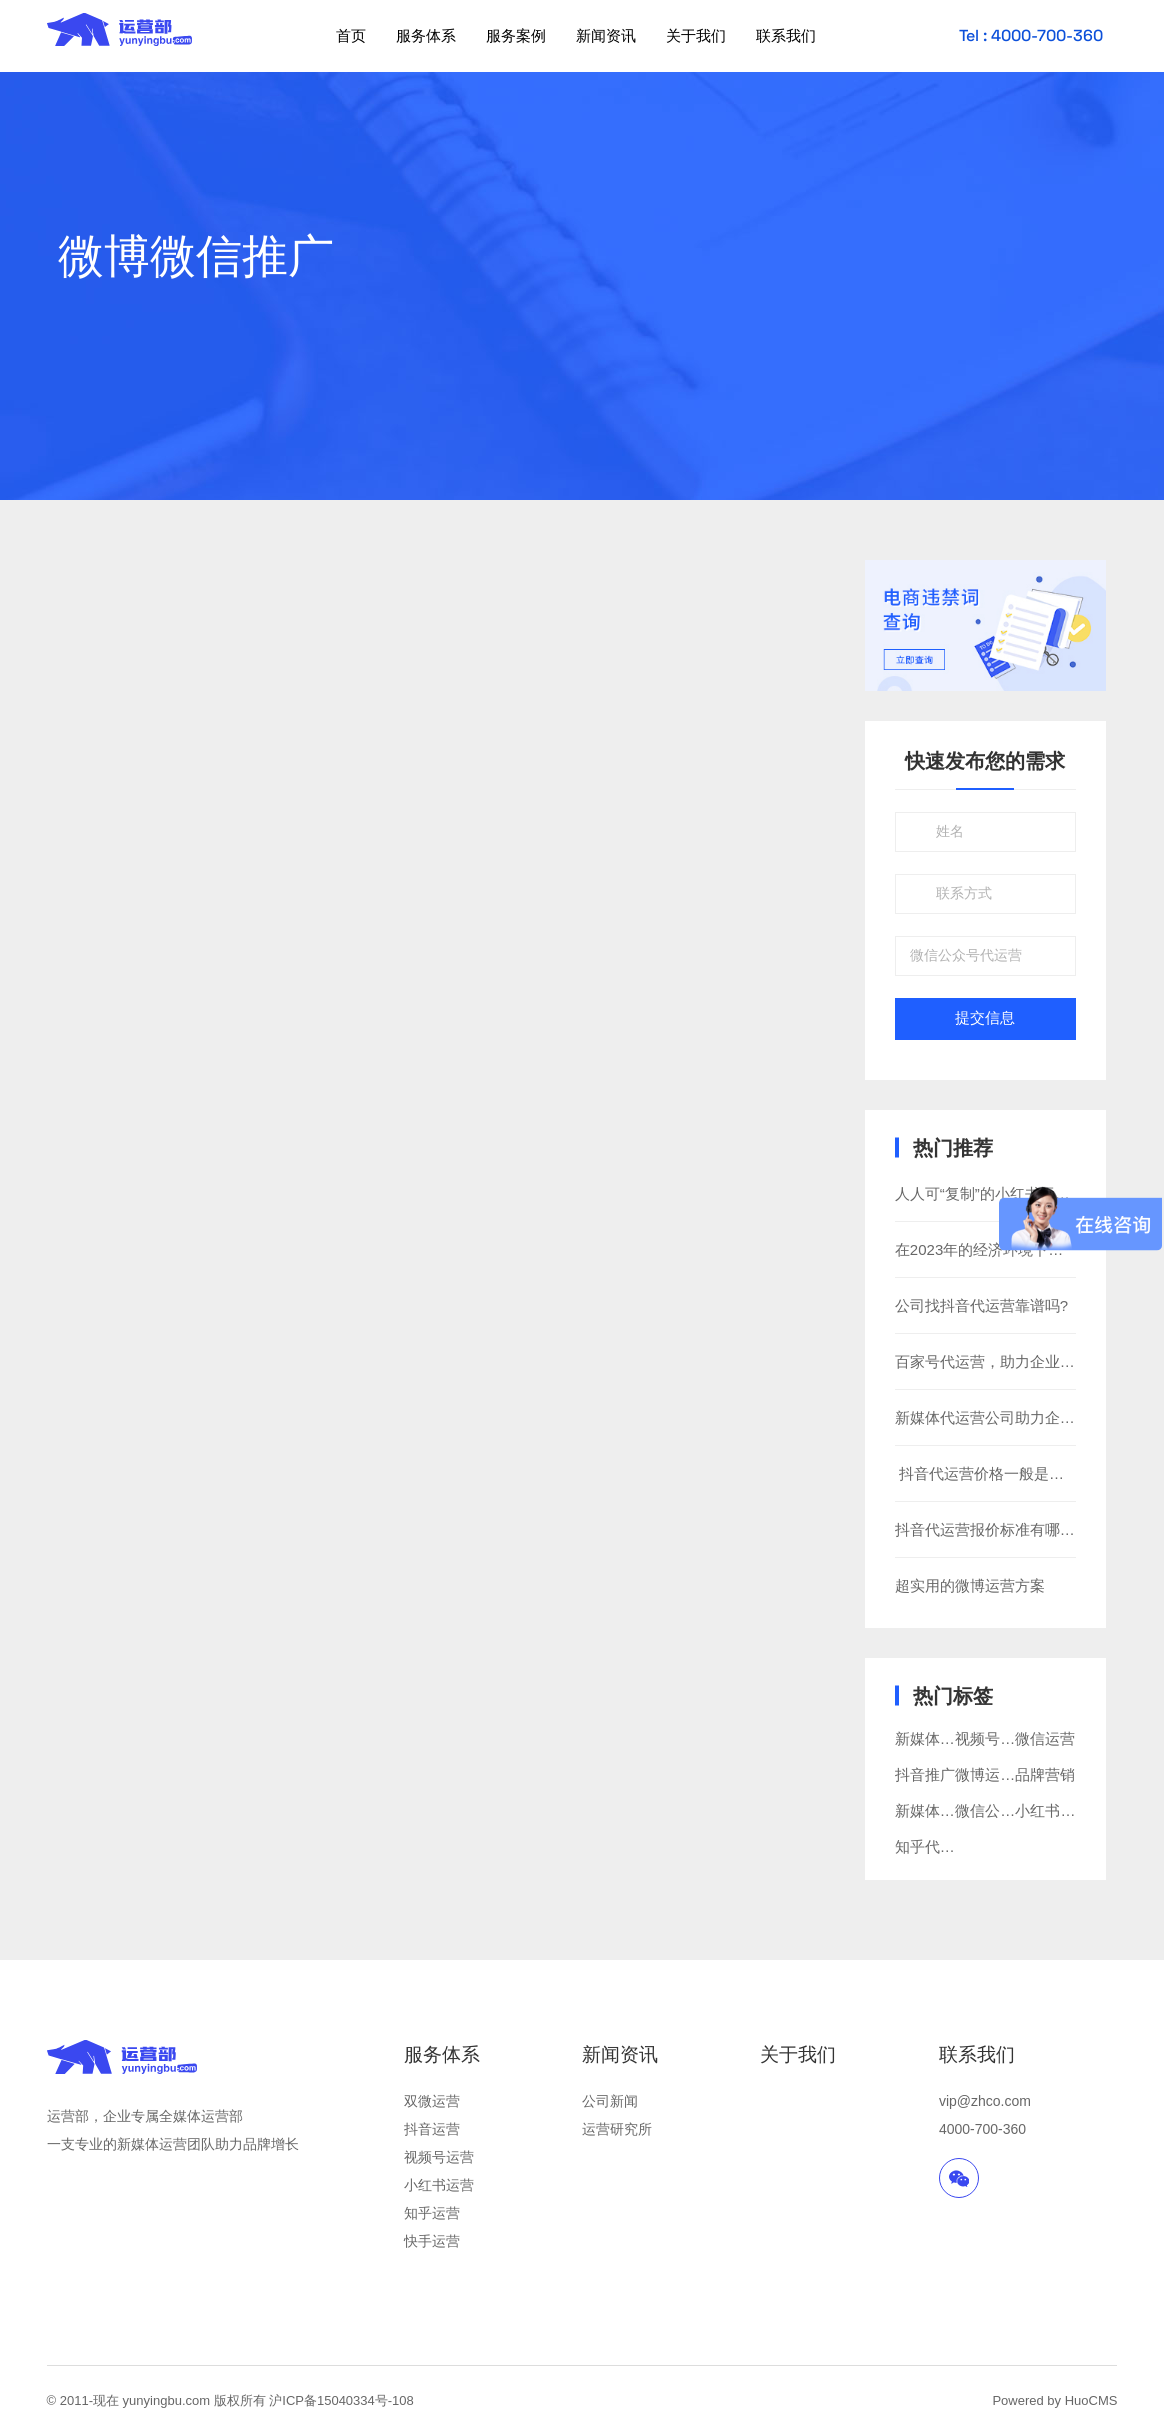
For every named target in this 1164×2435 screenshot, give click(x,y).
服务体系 (426, 35)
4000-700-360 (982, 2129)
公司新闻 (610, 2101)
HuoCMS (1091, 2400)
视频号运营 (992, 1738)
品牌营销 (1045, 1774)
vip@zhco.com (985, 2101)
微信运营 (1045, 1738)
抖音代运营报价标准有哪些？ (992, 1529)
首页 (351, 35)
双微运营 (432, 2101)
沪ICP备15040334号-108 (341, 2400)
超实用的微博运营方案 (970, 1585)
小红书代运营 (1060, 1810)
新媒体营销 (932, 1738)
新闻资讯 (606, 35)
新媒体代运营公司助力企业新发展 (1007, 1417)
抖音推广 (925, 1774)
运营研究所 (617, 2129)
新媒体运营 (932, 1810)
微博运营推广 (1000, 1774)
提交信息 (985, 1018)
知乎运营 (432, 2213)
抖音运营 (432, 2129)
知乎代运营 (932, 1846)
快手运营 (432, 2241)
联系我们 (786, 35)
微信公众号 (992, 1810)
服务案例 (516, 35)
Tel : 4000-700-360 (1031, 35)
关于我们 (696, 35)
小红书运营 (439, 2185)
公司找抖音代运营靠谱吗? (981, 1305)
